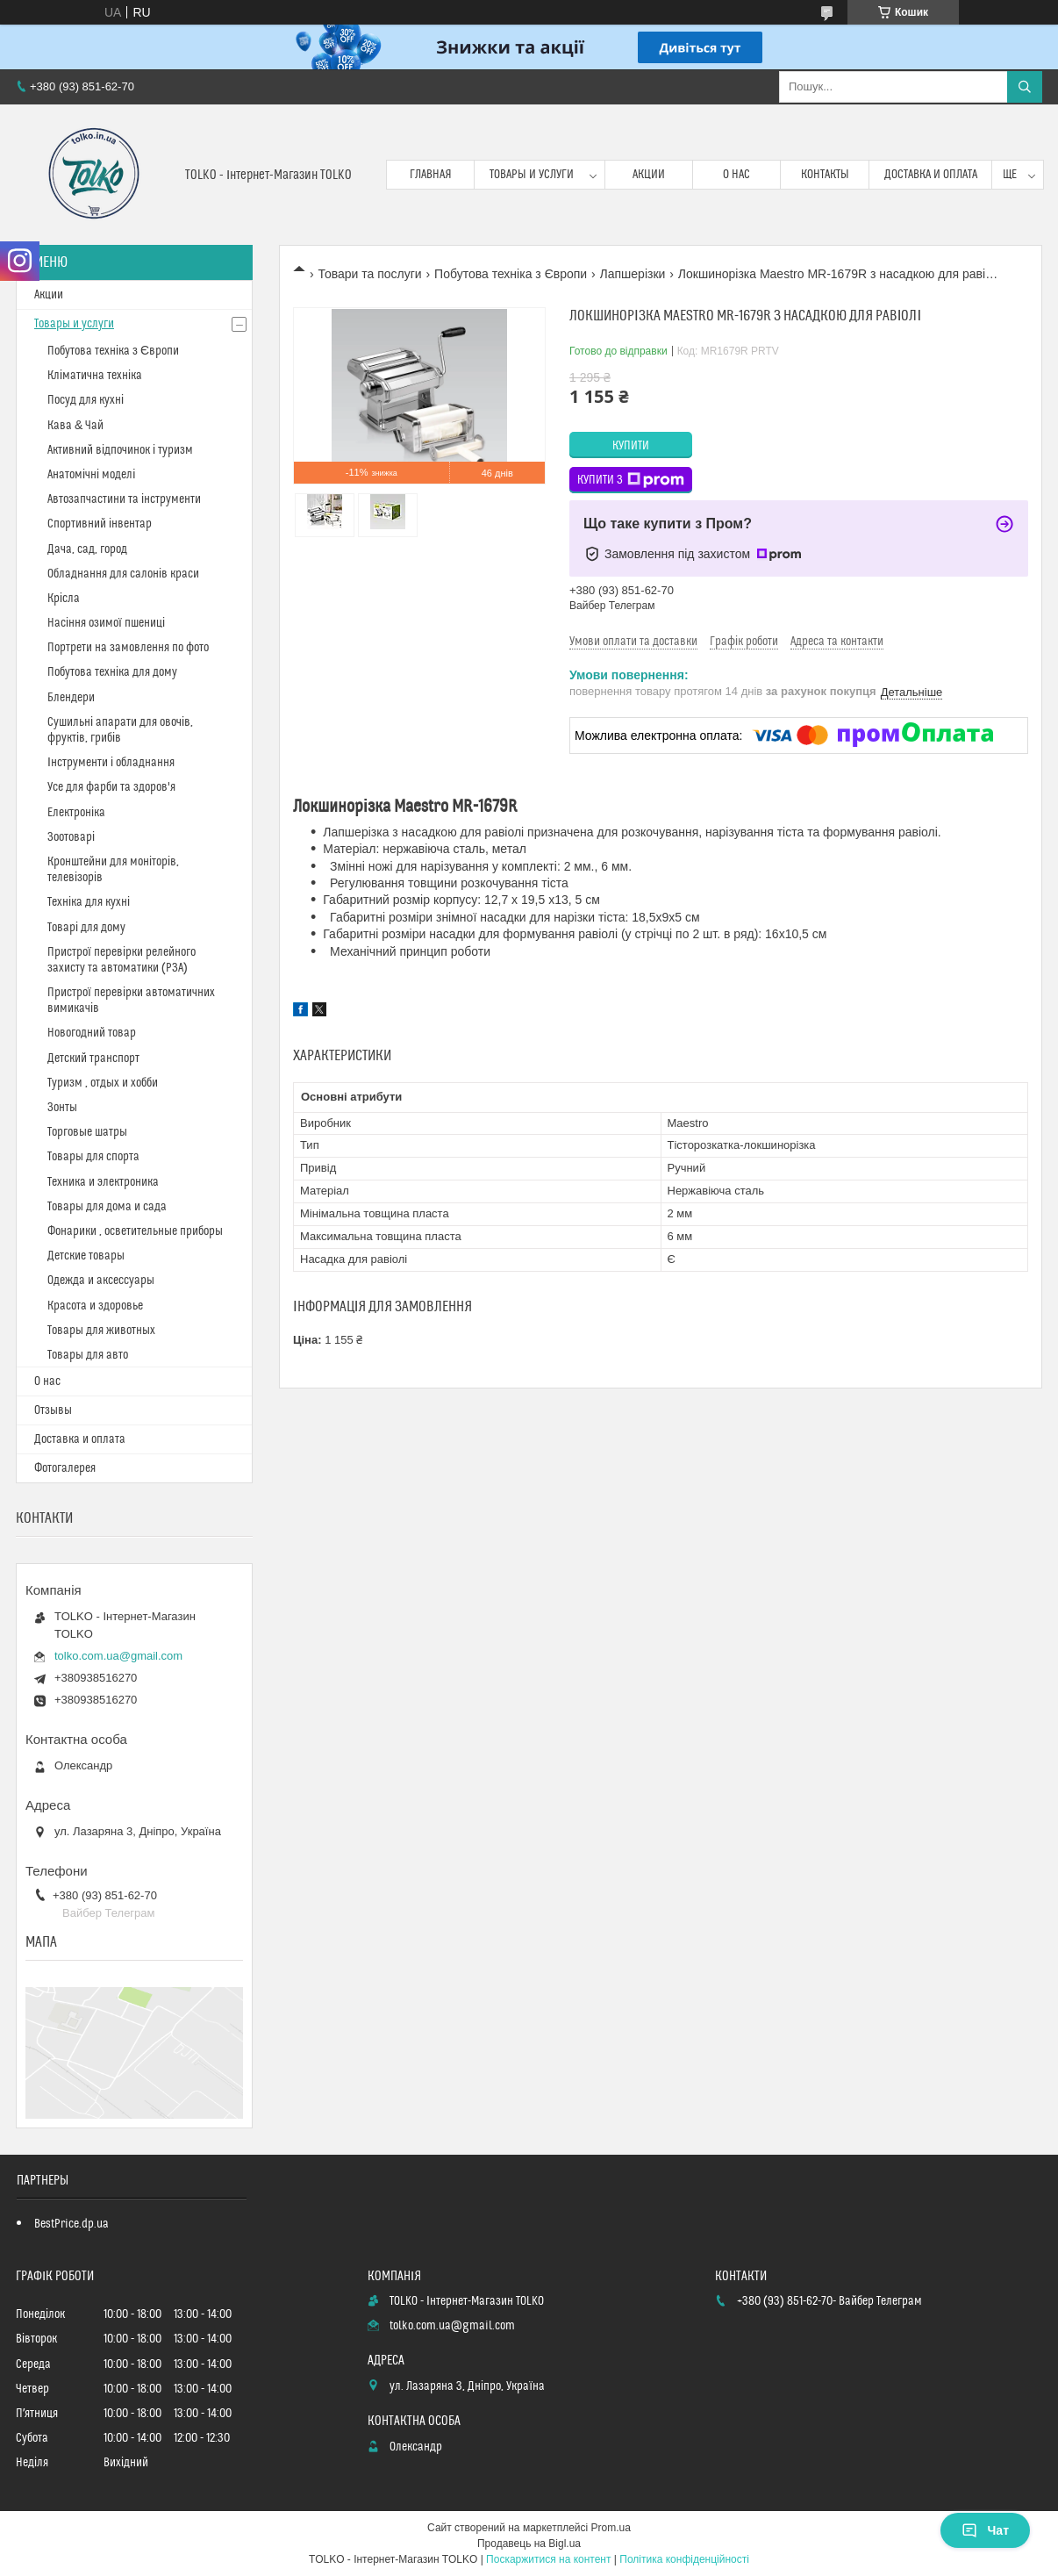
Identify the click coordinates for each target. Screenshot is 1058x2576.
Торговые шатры (87, 1132)
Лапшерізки (633, 274)
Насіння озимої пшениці (106, 623)
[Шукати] (1024, 87)
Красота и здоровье (95, 1306)
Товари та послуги (369, 274)
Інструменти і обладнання (111, 763)
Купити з (630, 480)
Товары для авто (87, 1355)
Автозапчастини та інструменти (124, 499)
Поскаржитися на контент (548, 2559)
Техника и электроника (103, 1182)
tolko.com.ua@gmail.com (118, 1655)
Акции (649, 175)
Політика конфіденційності (684, 2559)
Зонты (62, 1108)
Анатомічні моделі (91, 475)
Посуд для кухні (85, 400)
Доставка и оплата (930, 175)
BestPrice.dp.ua (71, 2224)
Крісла (63, 599)
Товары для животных (101, 1331)
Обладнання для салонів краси (123, 574)
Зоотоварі (71, 837)
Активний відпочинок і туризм (120, 450)
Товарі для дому (86, 928)
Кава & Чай (75, 426)
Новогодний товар (91, 1033)
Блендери (71, 698)
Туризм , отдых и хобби (102, 1083)
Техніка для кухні (88, 902)
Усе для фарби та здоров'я (111, 787)
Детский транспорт (93, 1058)
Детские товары (86, 1256)
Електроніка (76, 813)
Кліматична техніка (94, 376)
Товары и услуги (532, 175)
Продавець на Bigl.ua (529, 2543)
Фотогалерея (65, 1468)
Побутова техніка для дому (112, 672)
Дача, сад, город (87, 549)
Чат (985, 2530)
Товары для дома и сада (107, 1207)
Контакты (825, 175)
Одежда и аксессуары (100, 1281)
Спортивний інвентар (99, 524)
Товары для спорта (93, 1157)
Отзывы (53, 1410)
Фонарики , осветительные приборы (135, 1231)
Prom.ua (611, 2528)
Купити (630, 446)
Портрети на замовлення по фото (128, 648)
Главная (431, 175)
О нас (736, 175)
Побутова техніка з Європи (510, 274)
